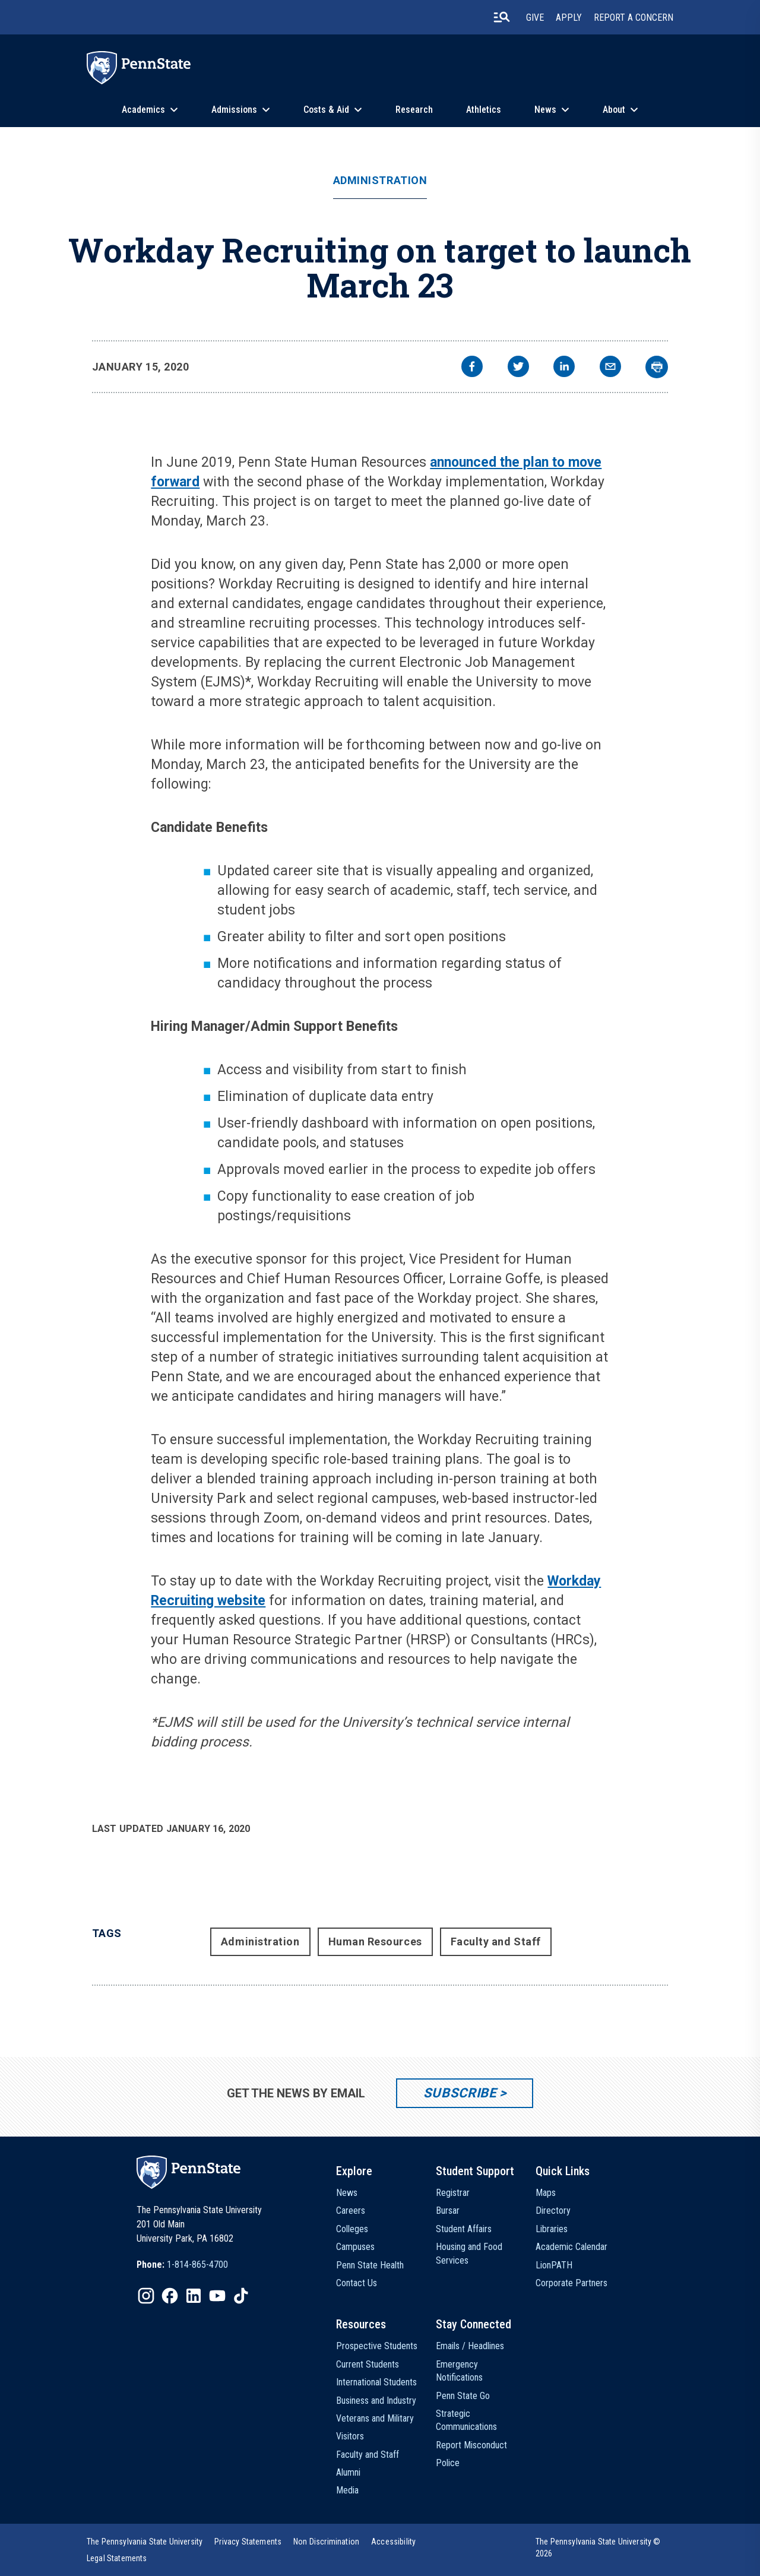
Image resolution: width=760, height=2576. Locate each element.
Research (414, 109)
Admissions (234, 109)
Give (535, 17)
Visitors (350, 2436)
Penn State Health (370, 2265)
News (545, 109)
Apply (569, 17)
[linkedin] (564, 368)
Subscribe (459, 2093)
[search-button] (501, 17)
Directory (553, 2210)
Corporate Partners (571, 2283)
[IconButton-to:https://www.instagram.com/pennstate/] (146, 2295)
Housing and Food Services (469, 2253)
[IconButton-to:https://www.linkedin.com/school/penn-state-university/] (193, 2295)
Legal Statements (117, 2558)
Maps (546, 2192)
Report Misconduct (471, 2445)
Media (347, 2490)
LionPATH (554, 2265)
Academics (143, 109)
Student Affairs (464, 2229)
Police (448, 2463)
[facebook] (472, 368)
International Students (376, 2382)
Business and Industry (376, 2400)
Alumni (348, 2472)
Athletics (483, 109)
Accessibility (393, 2541)
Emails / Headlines (470, 2346)
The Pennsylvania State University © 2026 (598, 2547)
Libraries (552, 2229)
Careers (350, 2210)
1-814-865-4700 (197, 2264)
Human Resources (375, 1941)
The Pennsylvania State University (144, 2541)
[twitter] (518, 368)
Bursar (448, 2210)
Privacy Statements (247, 2541)
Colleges (352, 2229)
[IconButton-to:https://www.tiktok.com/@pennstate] (241, 2295)
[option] (182, 2265)
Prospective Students (376, 2346)
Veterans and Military (375, 2418)
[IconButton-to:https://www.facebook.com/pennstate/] (169, 2295)
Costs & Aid (326, 109)
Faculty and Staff (496, 1941)
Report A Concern (633, 17)
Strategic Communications (466, 2420)
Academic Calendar (571, 2246)
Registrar (453, 2192)
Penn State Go (463, 2395)
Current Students (367, 2364)
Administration (380, 180)
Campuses (355, 2246)
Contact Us (356, 2283)
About (614, 109)
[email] (610, 368)
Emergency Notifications (459, 2371)
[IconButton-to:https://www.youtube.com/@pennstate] (217, 2295)
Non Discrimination (326, 2541)
